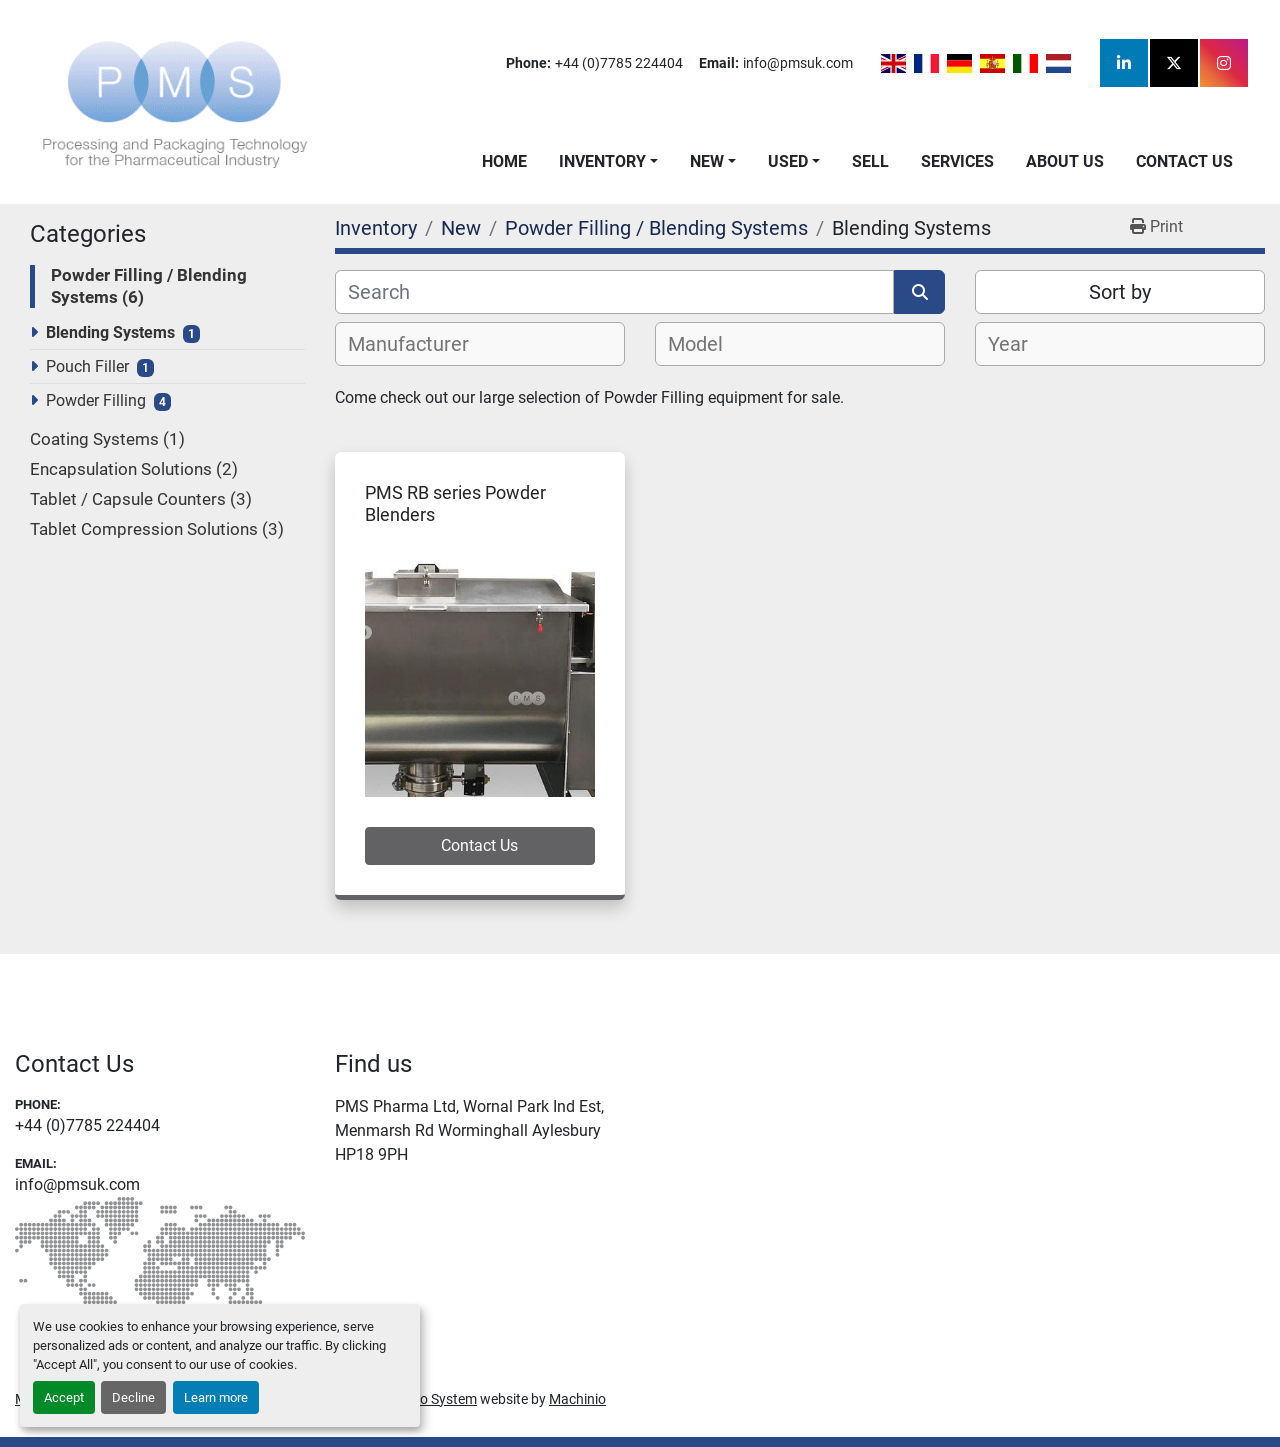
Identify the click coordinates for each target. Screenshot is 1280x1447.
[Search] (614, 292)
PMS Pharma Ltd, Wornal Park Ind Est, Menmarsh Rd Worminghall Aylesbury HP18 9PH (469, 1130)
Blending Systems (110, 332)
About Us (1065, 161)
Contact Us (1184, 161)
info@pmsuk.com (798, 63)
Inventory (602, 161)
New (707, 161)
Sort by (1120, 292)
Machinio (577, 1399)
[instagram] (1224, 63)
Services (957, 161)
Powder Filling (96, 400)
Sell (870, 161)
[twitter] (1174, 63)
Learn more (216, 1397)
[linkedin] (1124, 63)
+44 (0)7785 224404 (619, 63)
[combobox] (480, 344)
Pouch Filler (87, 366)
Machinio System (424, 1399)
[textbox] (419, 344)
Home (504, 161)
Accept (64, 1397)
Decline (133, 1397)
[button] (608, 162)
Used (788, 161)
